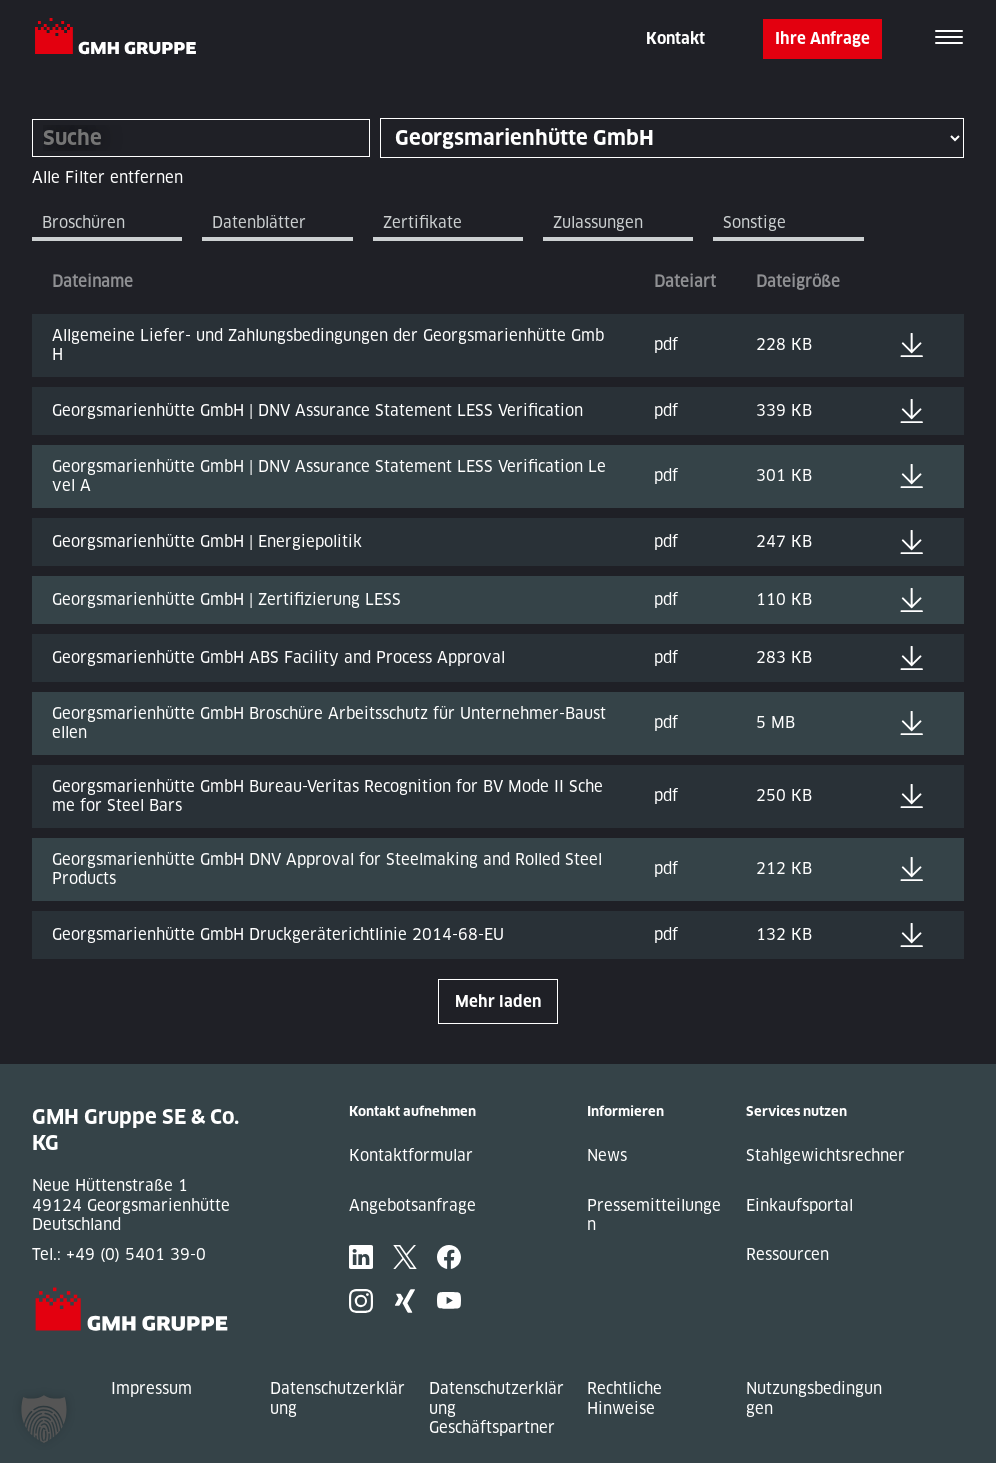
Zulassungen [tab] (598, 222)
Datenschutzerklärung (337, 1398)
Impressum (151, 1388)
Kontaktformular (411, 1155)
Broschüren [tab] (83, 222)
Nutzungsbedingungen (814, 1398)
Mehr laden (498, 1001)
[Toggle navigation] (949, 39)
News (607, 1155)
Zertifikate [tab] (422, 222)
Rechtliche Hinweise (624, 1398)
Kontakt (675, 38)
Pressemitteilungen (654, 1215)
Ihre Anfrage (822, 38)
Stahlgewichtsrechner (825, 1155)
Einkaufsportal (799, 1205)
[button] (44, 1419)
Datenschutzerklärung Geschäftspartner (496, 1408)
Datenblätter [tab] (259, 222)
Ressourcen (787, 1254)
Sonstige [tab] (754, 222)
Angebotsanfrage (412, 1205)
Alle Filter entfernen (107, 177)
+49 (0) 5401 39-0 (136, 1254)
